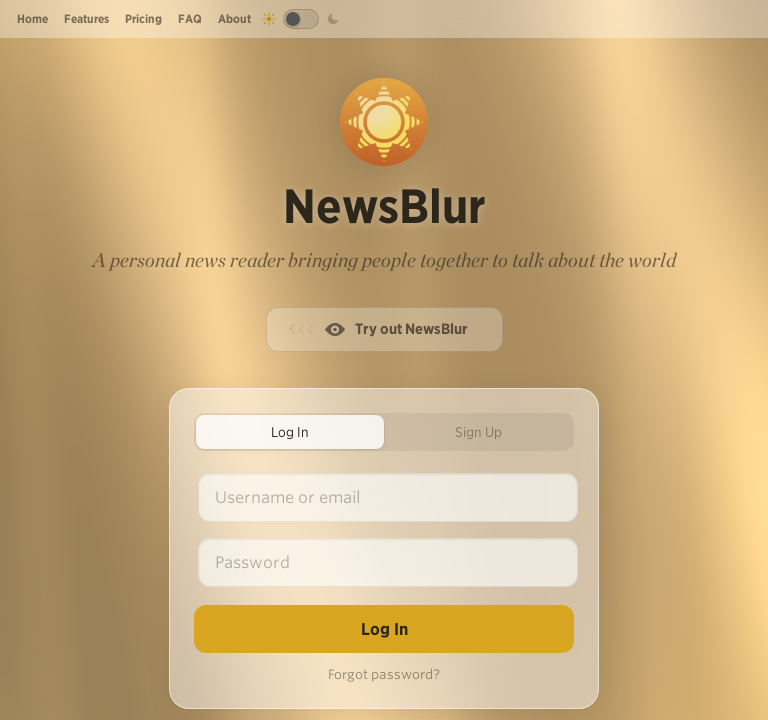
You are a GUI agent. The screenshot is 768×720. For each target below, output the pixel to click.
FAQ (190, 18)
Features (86, 18)
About (234, 18)
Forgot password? (384, 674)
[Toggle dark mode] (301, 19)
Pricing (143, 18)
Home (32, 18)
